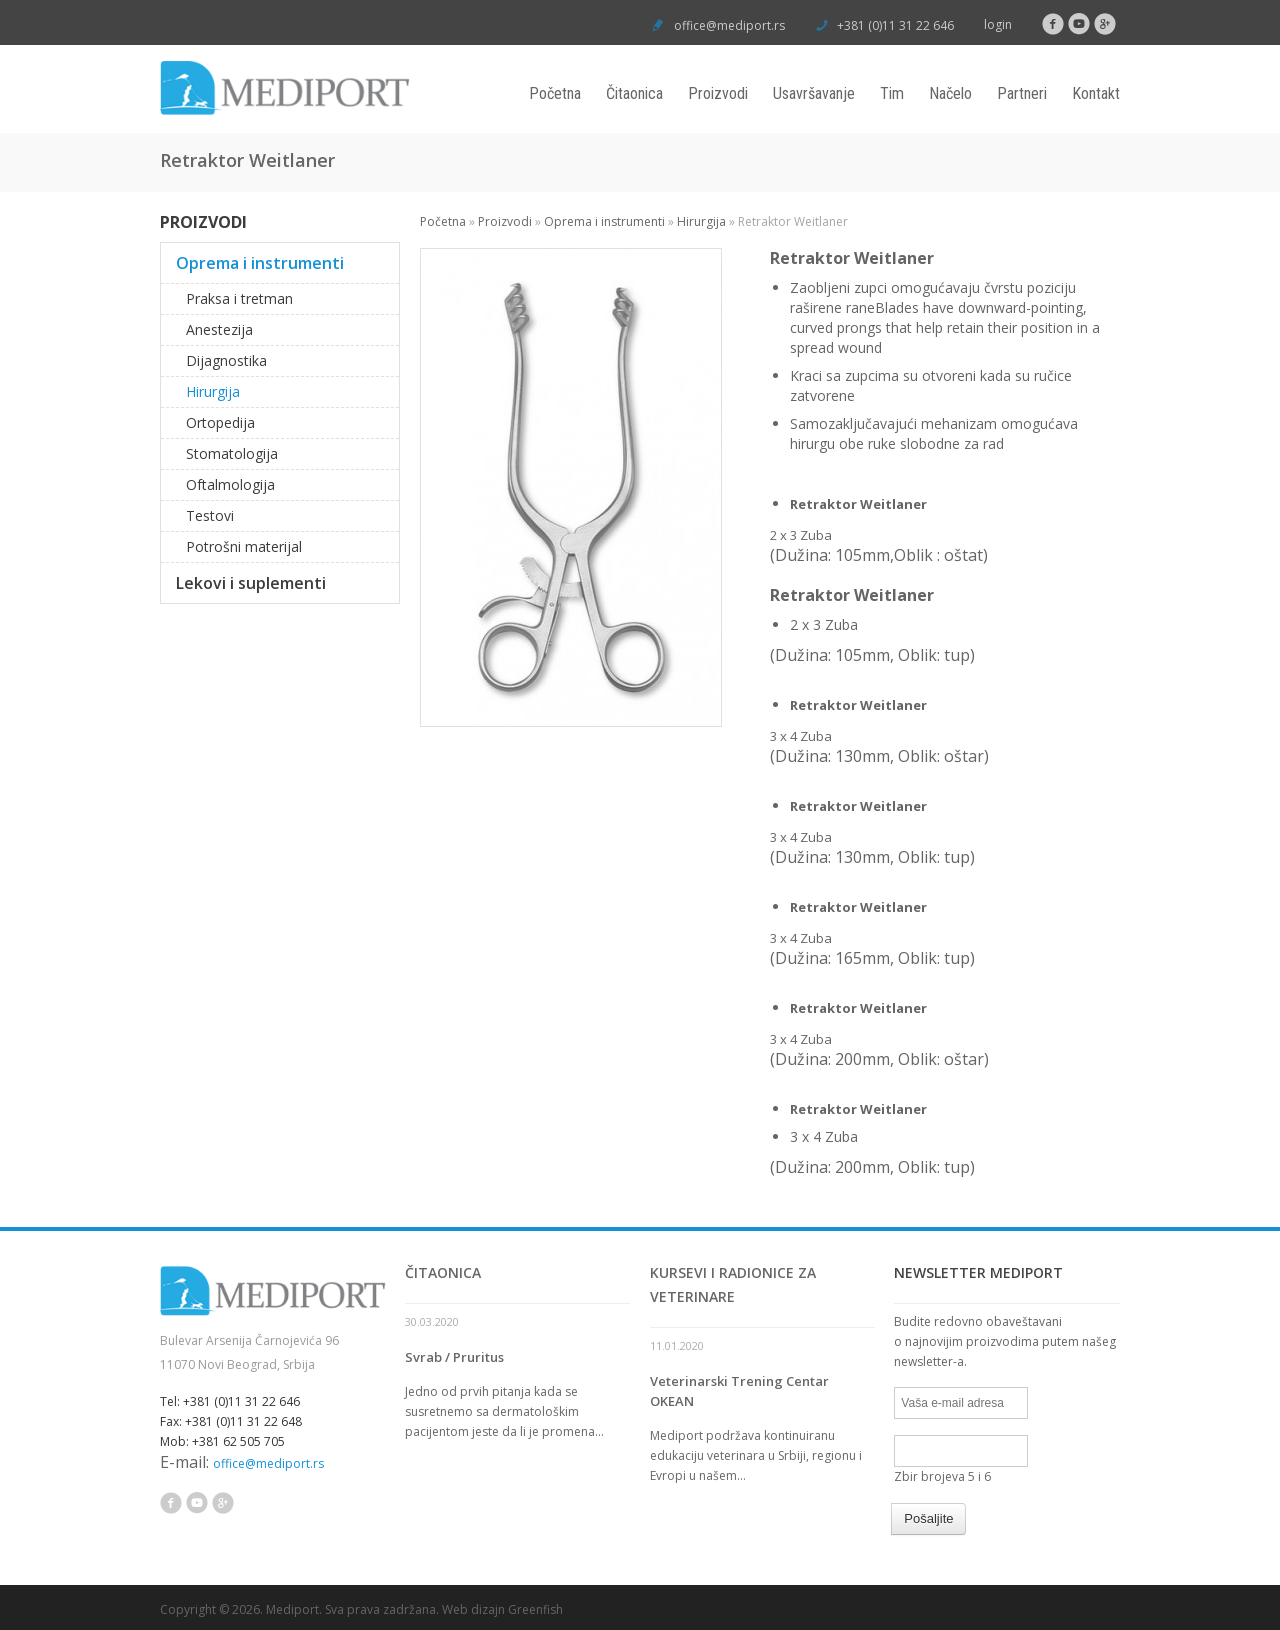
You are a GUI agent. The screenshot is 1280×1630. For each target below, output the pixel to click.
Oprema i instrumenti (604, 221)
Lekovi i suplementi (251, 583)
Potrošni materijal (244, 546)
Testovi (210, 515)
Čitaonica (634, 93)
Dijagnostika (226, 360)
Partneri (1022, 93)
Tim (892, 93)
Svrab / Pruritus (454, 1357)
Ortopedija (220, 422)
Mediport (292, 1609)
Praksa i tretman (239, 298)
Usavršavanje (814, 93)
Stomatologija (232, 453)
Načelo (950, 93)
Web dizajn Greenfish (502, 1609)
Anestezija (219, 329)
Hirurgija (701, 221)
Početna (555, 93)
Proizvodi (718, 93)
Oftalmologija (230, 484)
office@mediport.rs (729, 25)
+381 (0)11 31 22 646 (894, 25)
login (998, 24)
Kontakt (1096, 93)
